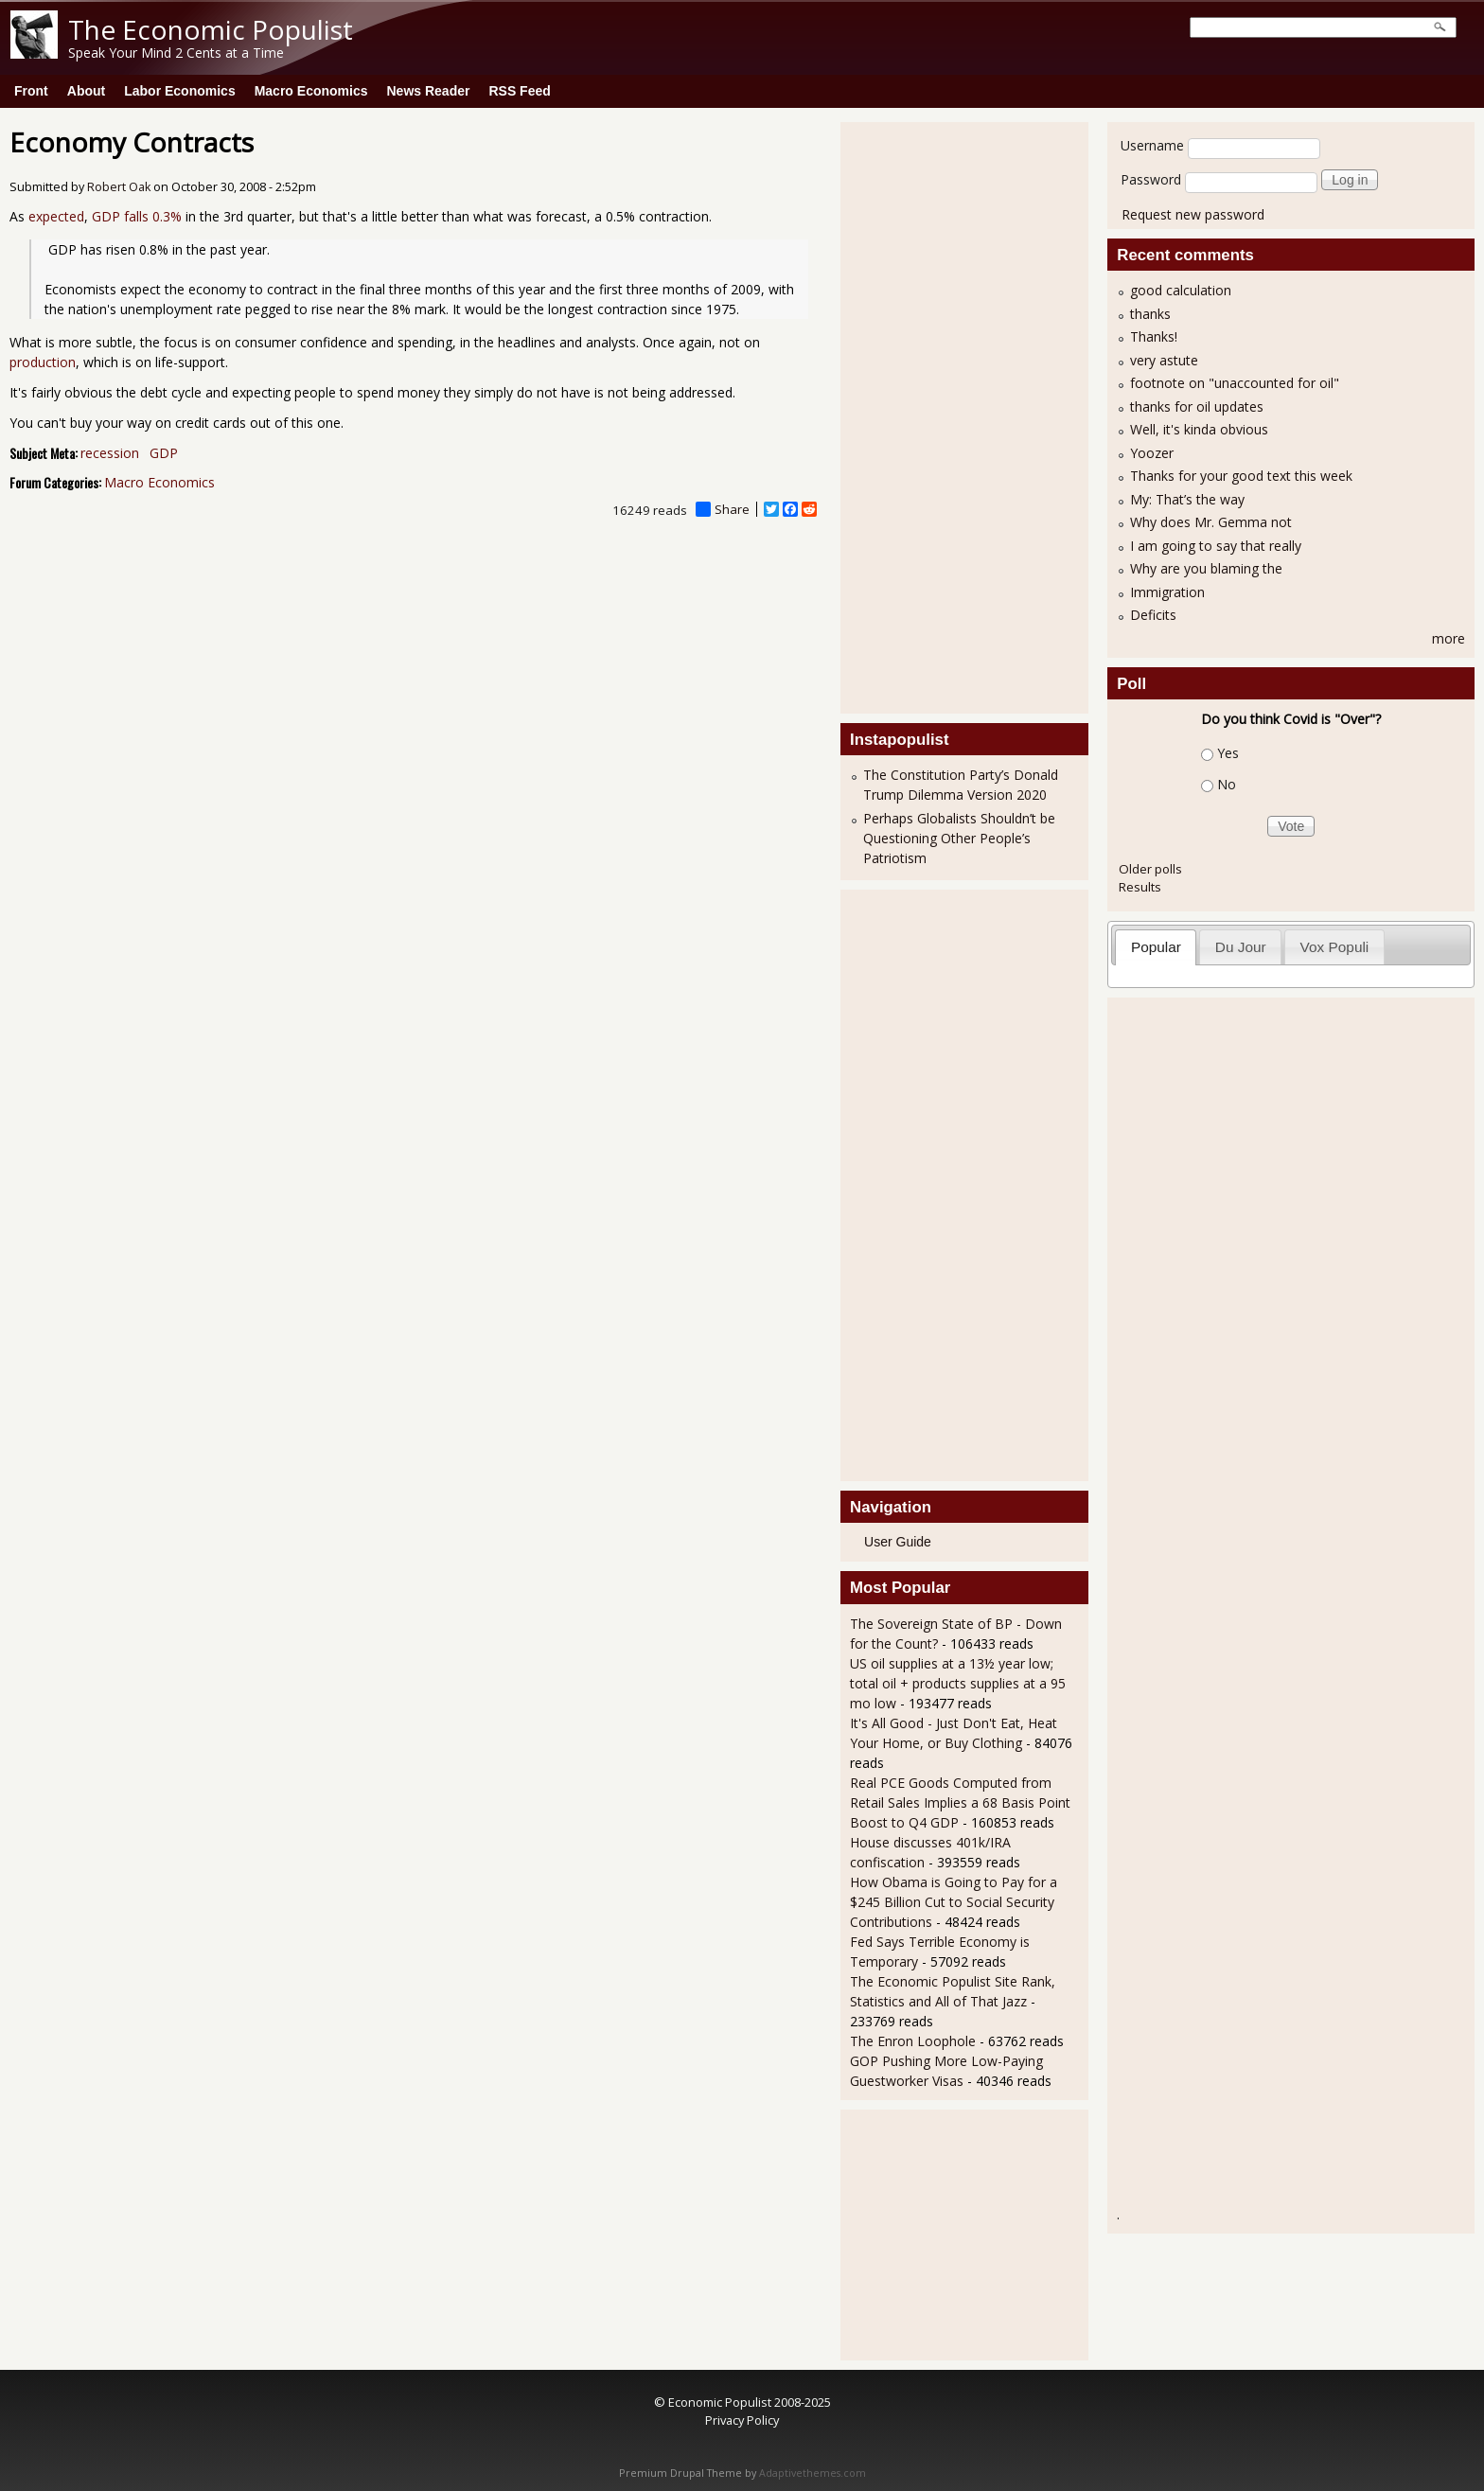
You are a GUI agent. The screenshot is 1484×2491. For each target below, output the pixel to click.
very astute (1164, 360)
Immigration (1167, 592)
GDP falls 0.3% (137, 216)
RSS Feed (519, 90)
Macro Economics (311, 90)
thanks (1150, 314)
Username (1152, 145)
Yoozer (1152, 453)
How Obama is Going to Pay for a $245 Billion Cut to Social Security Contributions (953, 1902)
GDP (164, 453)
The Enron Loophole (913, 2041)
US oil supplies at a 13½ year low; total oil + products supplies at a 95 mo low (958, 1683)
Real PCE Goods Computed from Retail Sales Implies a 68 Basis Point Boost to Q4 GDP (960, 1802)
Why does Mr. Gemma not (1211, 522)
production (42, 362)
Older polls (1150, 868)
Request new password (1193, 214)
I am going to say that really (1215, 546)
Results (1140, 886)
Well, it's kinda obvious (1199, 429)
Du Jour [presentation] (1240, 947)
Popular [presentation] (1156, 947)
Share (723, 509)
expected (56, 216)
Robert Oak (118, 187)
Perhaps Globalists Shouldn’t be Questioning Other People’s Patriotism (959, 838)
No (1226, 784)
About (86, 90)
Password (1151, 179)
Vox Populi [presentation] (1334, 947)
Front (31, 90)
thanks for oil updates (1196, 406)
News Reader (428, 90)
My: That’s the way (1187, 499)
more (1448, 638)
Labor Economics (179, 90)
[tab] (1155, 946)
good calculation (1180, 290)
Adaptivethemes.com (812, 2473)
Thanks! (1153, 336)
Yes (1228, 753)
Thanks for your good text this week (1241, 476)
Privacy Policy (742, 2420)
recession (109, 453)
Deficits (1153, 615)
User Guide (897, 1541)
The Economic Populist (210, 29)
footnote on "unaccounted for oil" (1234, 383)
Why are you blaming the (1206, 568)
